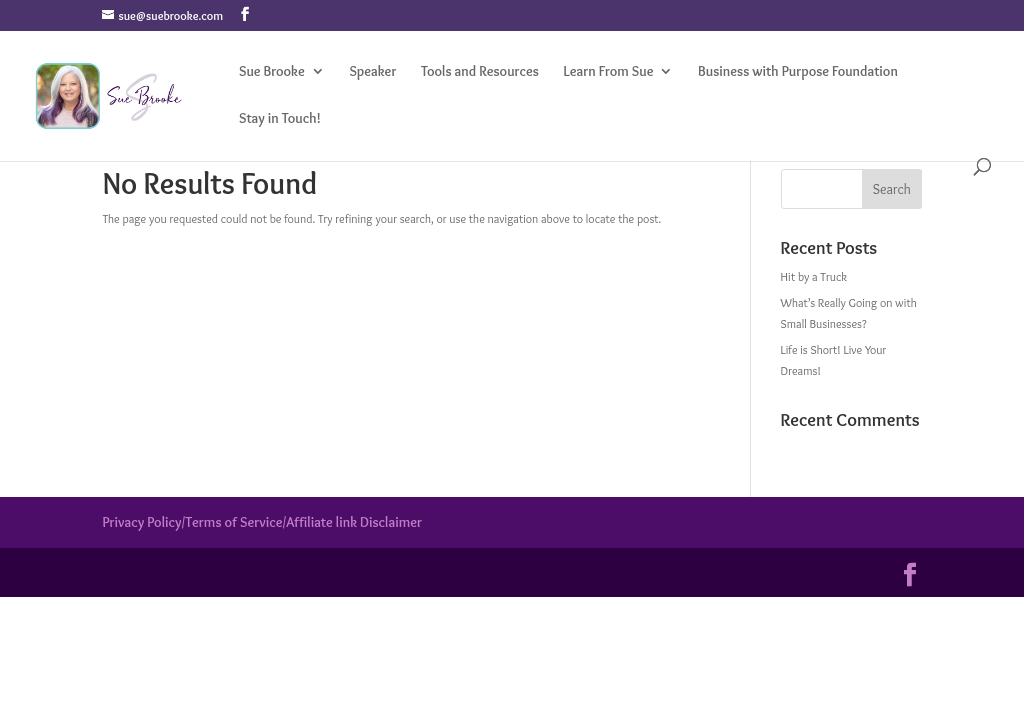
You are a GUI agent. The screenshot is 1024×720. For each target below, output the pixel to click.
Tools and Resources (480, 72)
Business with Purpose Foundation (798, 72)
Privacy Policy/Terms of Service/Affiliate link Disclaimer (262, 522)
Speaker (372, 72)
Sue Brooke (272, 72)
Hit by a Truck (814, 276)
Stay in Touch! (280, 119)
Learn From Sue (609, 72)
